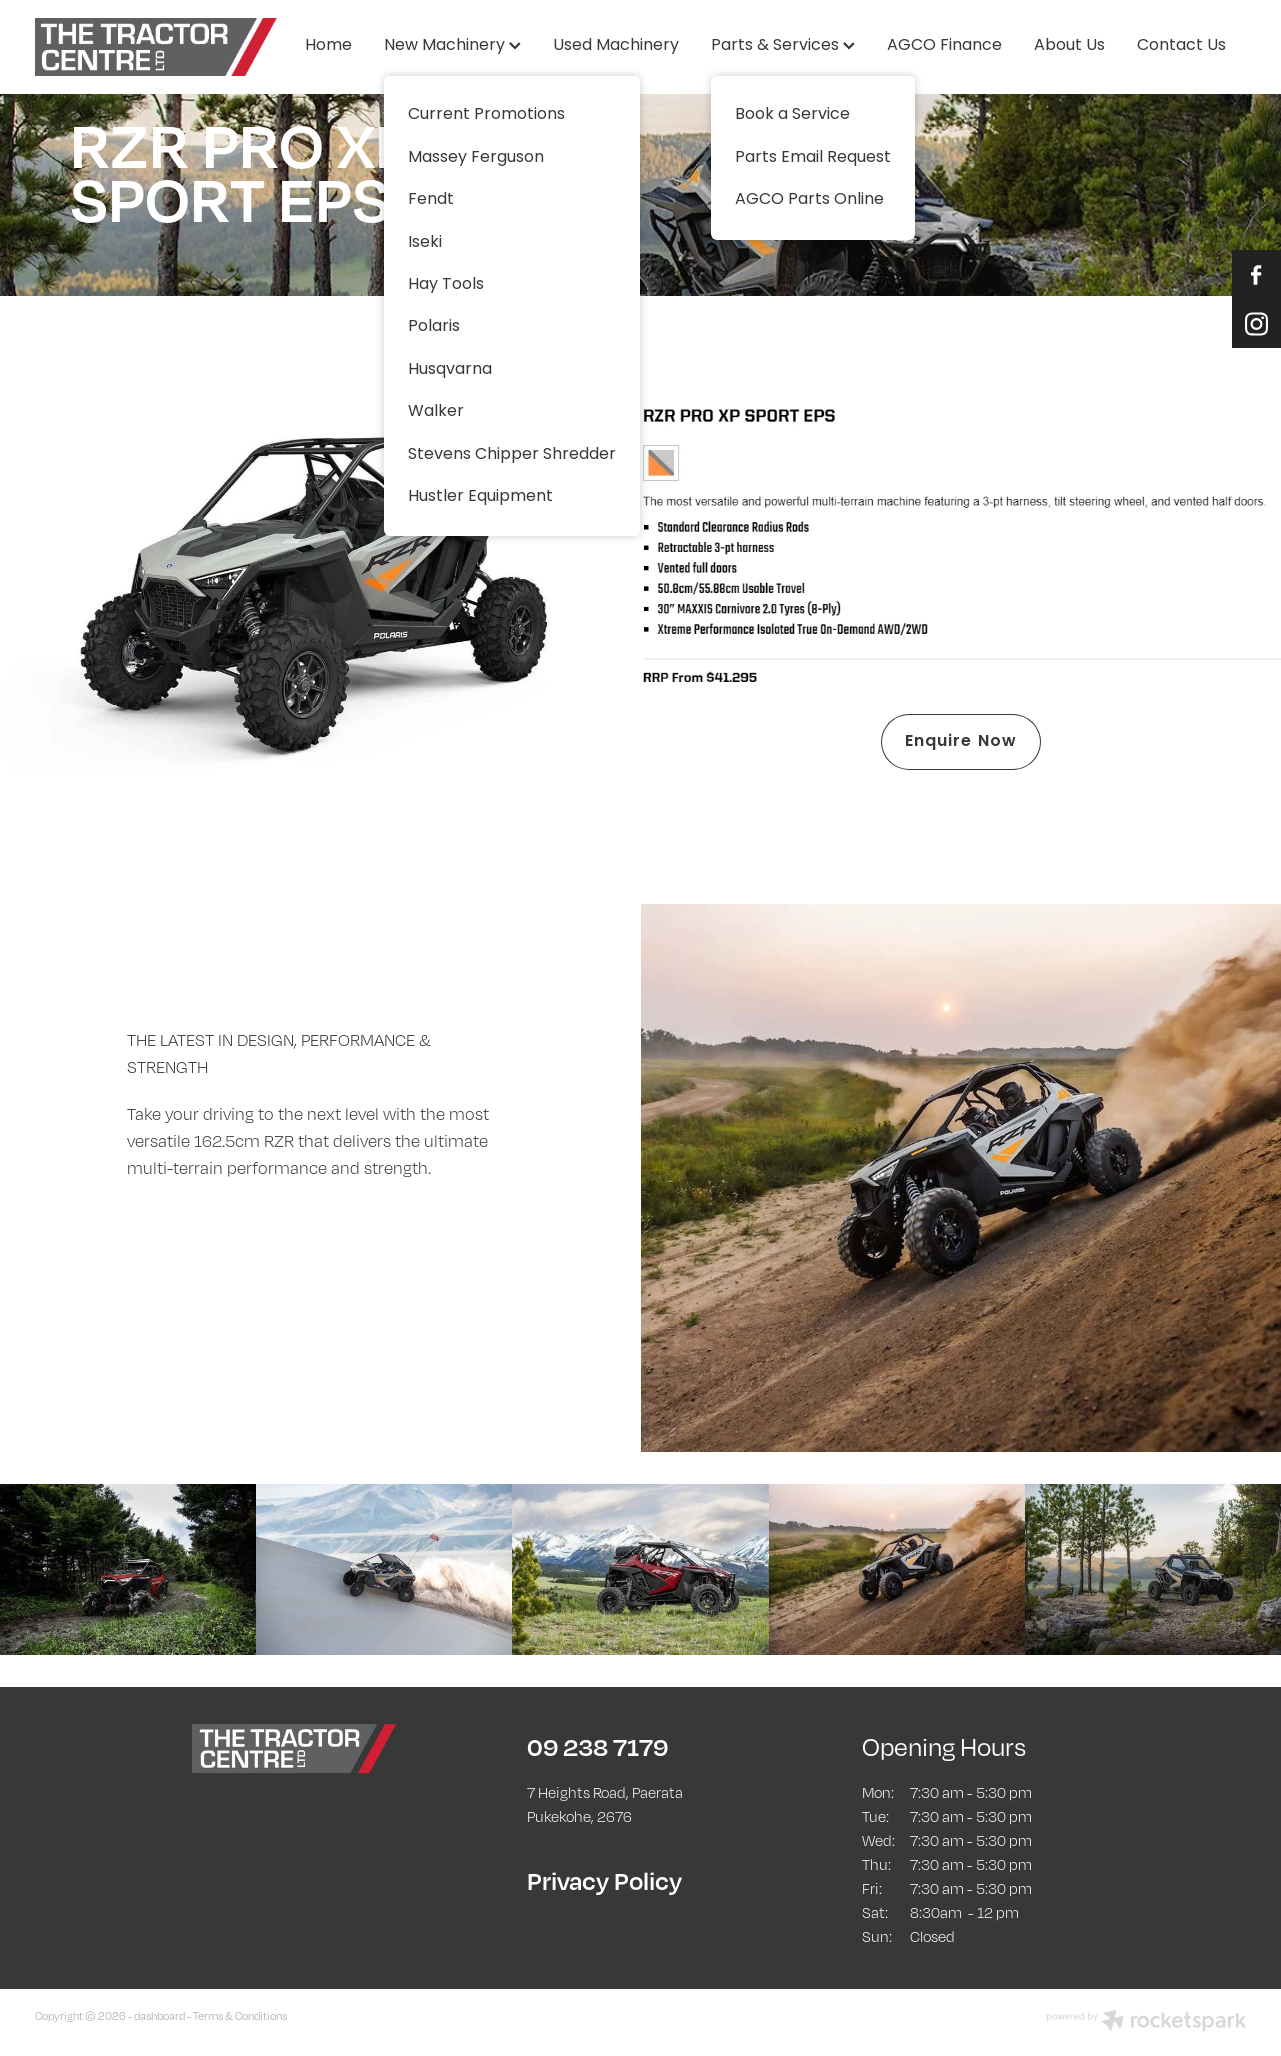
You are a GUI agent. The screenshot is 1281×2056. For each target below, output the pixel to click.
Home (328, 46)
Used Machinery (616, 46)
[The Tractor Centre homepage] (156, 47)
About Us (1069, 46)
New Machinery (452, 46)
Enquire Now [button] (961, 742)
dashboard (159, 2016)
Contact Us (1181, 46)
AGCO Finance (944, 46)
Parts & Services (783, 46)
